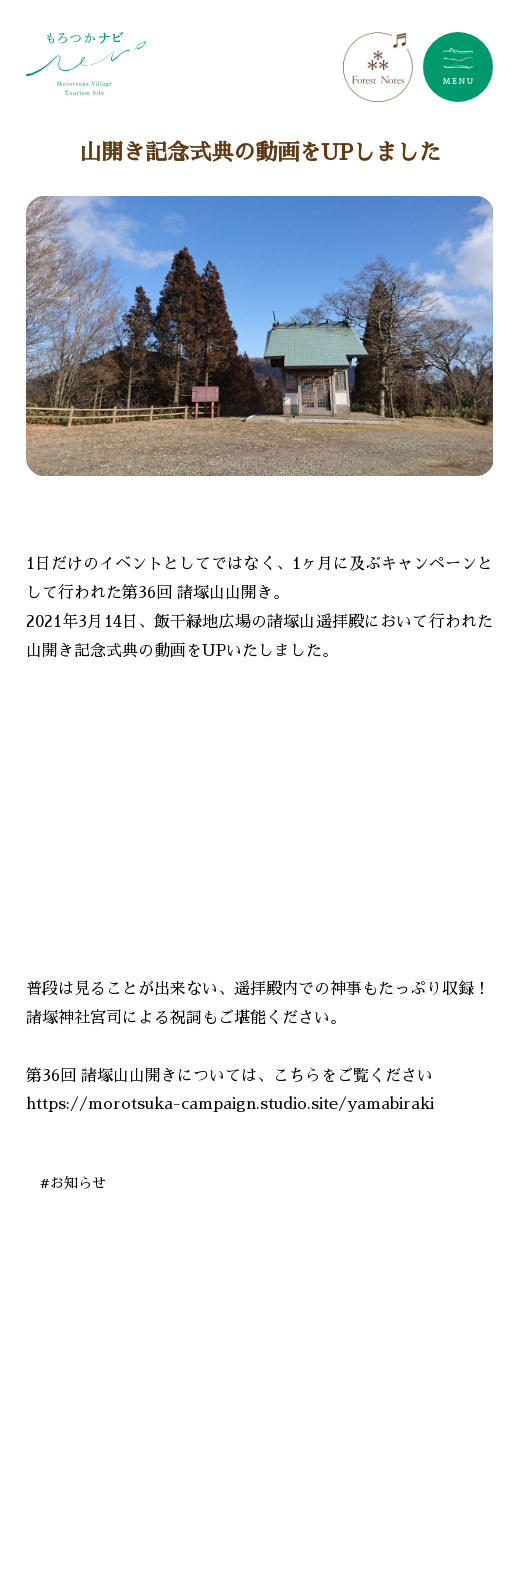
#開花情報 (310, 1549)
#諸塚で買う (256, 1504)
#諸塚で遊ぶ (110, 1459)
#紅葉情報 (419, 1549)
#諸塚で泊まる (119, 1504)
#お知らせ (73, 1183)
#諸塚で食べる (374, 1459)
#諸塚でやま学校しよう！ (137, 1549)
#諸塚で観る (383, 1504)
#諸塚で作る (238, 1459)
